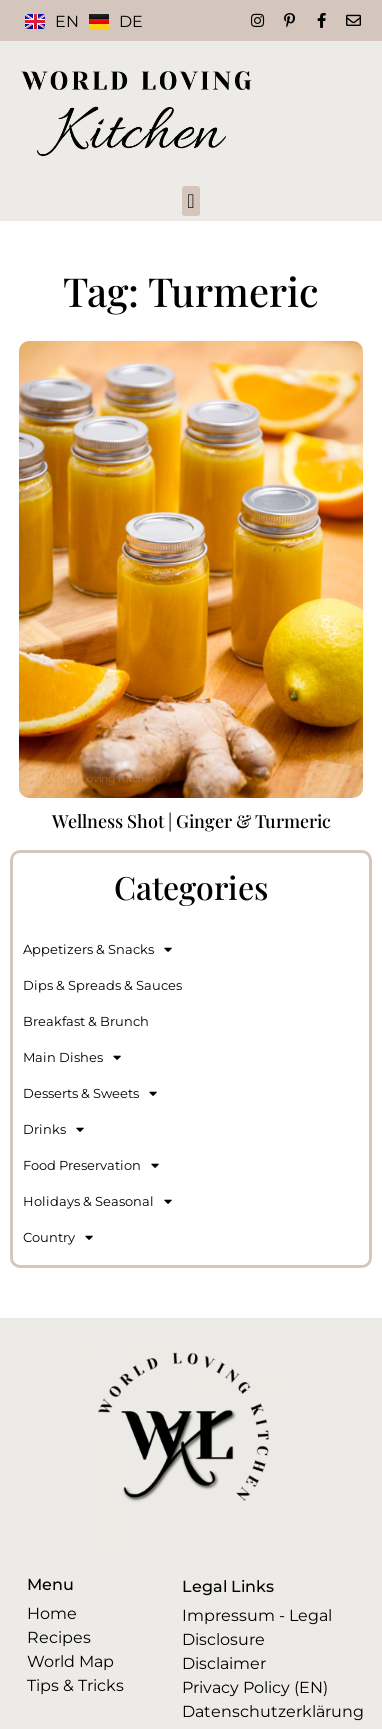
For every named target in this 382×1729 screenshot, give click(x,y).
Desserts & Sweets (90, 1093)
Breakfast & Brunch (86, 1021)
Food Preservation (91, 1165)
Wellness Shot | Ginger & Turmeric (191, 821)
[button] (190, 201)
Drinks (53, 1129)
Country (58, 1237)
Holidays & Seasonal (97, 1201)
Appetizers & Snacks (97, 949)
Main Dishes (72, 1057)
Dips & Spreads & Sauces (102, 985)
